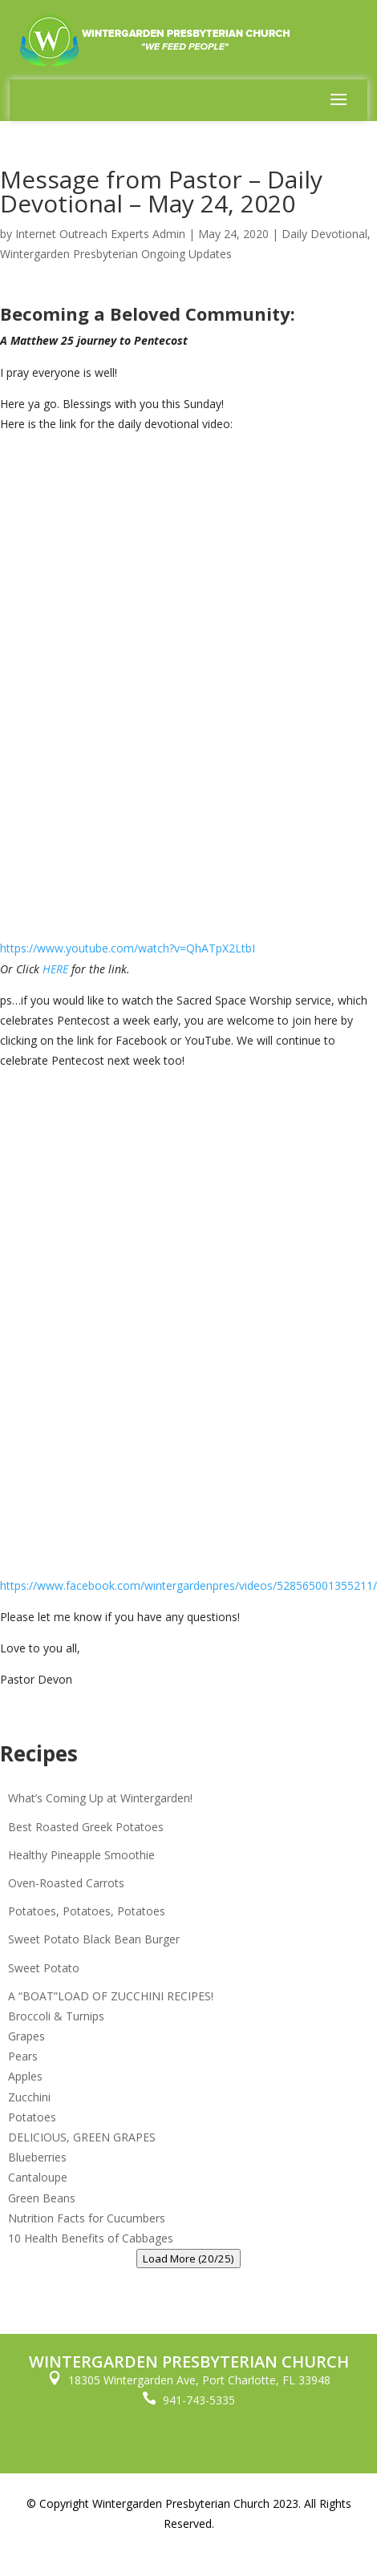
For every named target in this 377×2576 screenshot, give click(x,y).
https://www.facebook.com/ (72, 1585)
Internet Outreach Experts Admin (100, 233)
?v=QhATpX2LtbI (212, 948)
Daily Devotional (324, 233)
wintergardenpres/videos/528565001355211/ (260, 1585)
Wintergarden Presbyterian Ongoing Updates (116, 253)
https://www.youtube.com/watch (84, 948)
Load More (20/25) (188, 2258)
